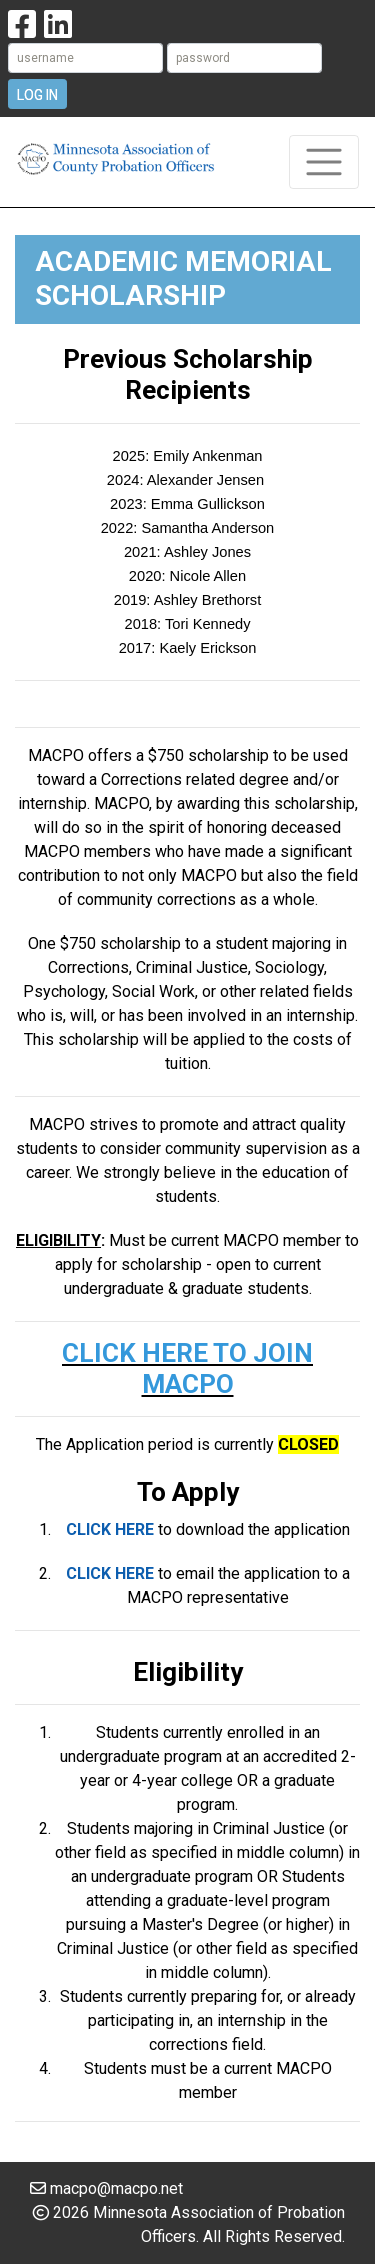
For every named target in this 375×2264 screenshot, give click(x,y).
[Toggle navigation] (324, 162)
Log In (37, 95)
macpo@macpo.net (116, 2188)
